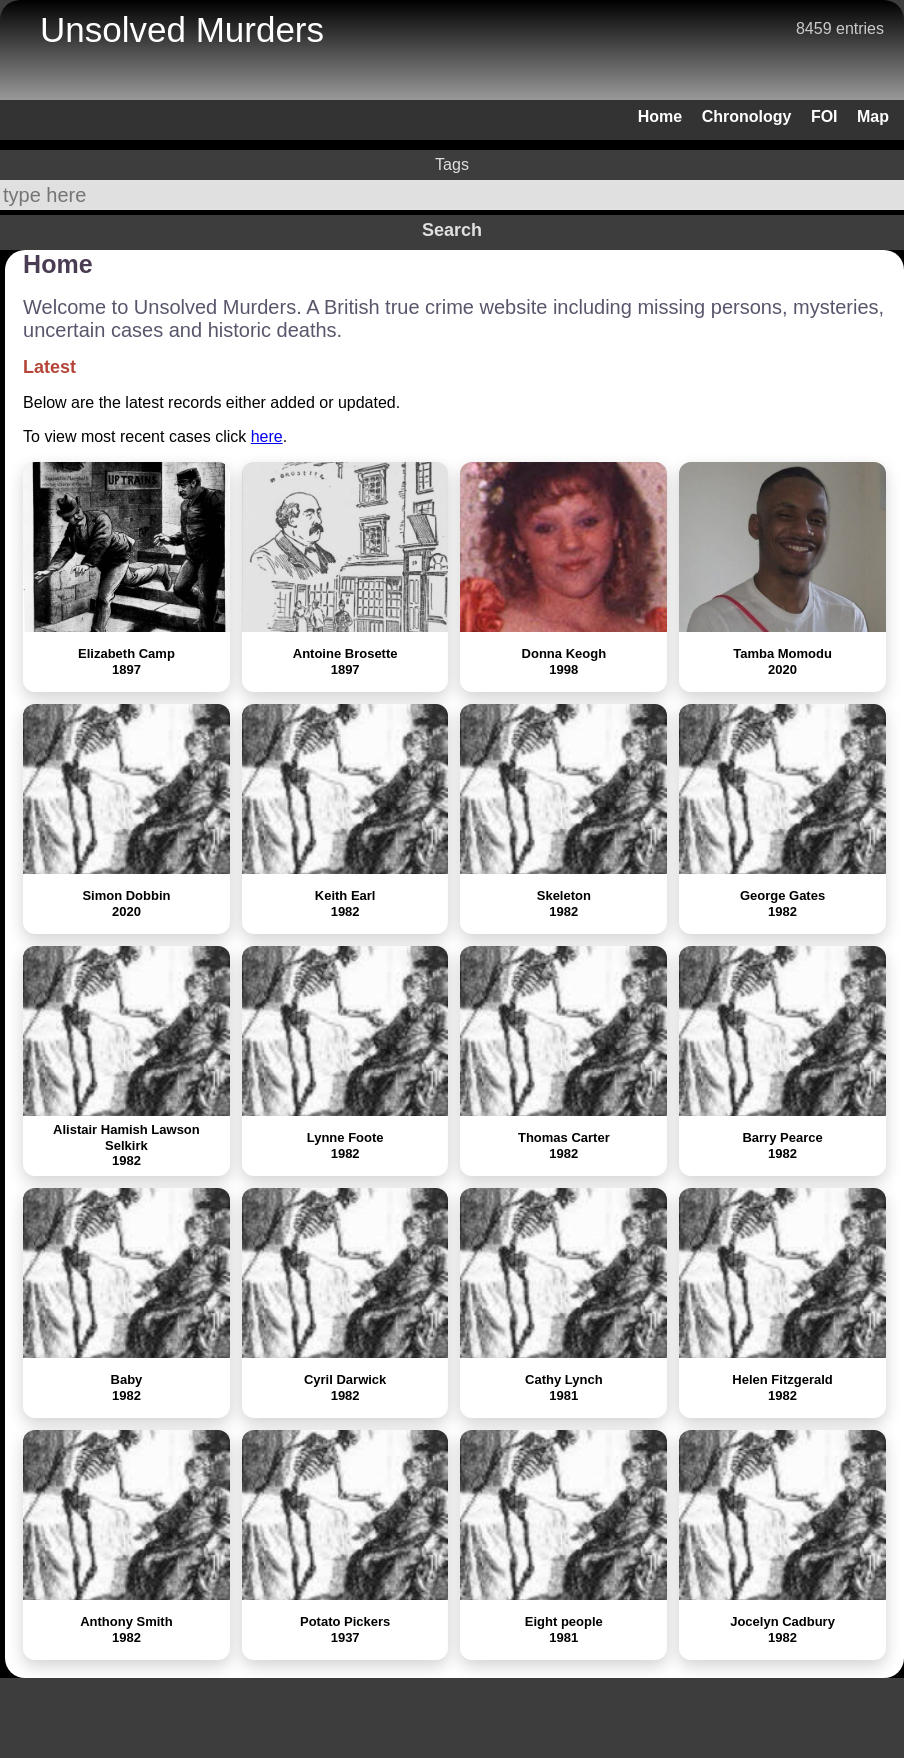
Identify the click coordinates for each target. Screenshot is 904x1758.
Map (873, 116)
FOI (824, 116)
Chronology (747, 116)
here (267, 436)
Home (660, 116)
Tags (452, 164)
